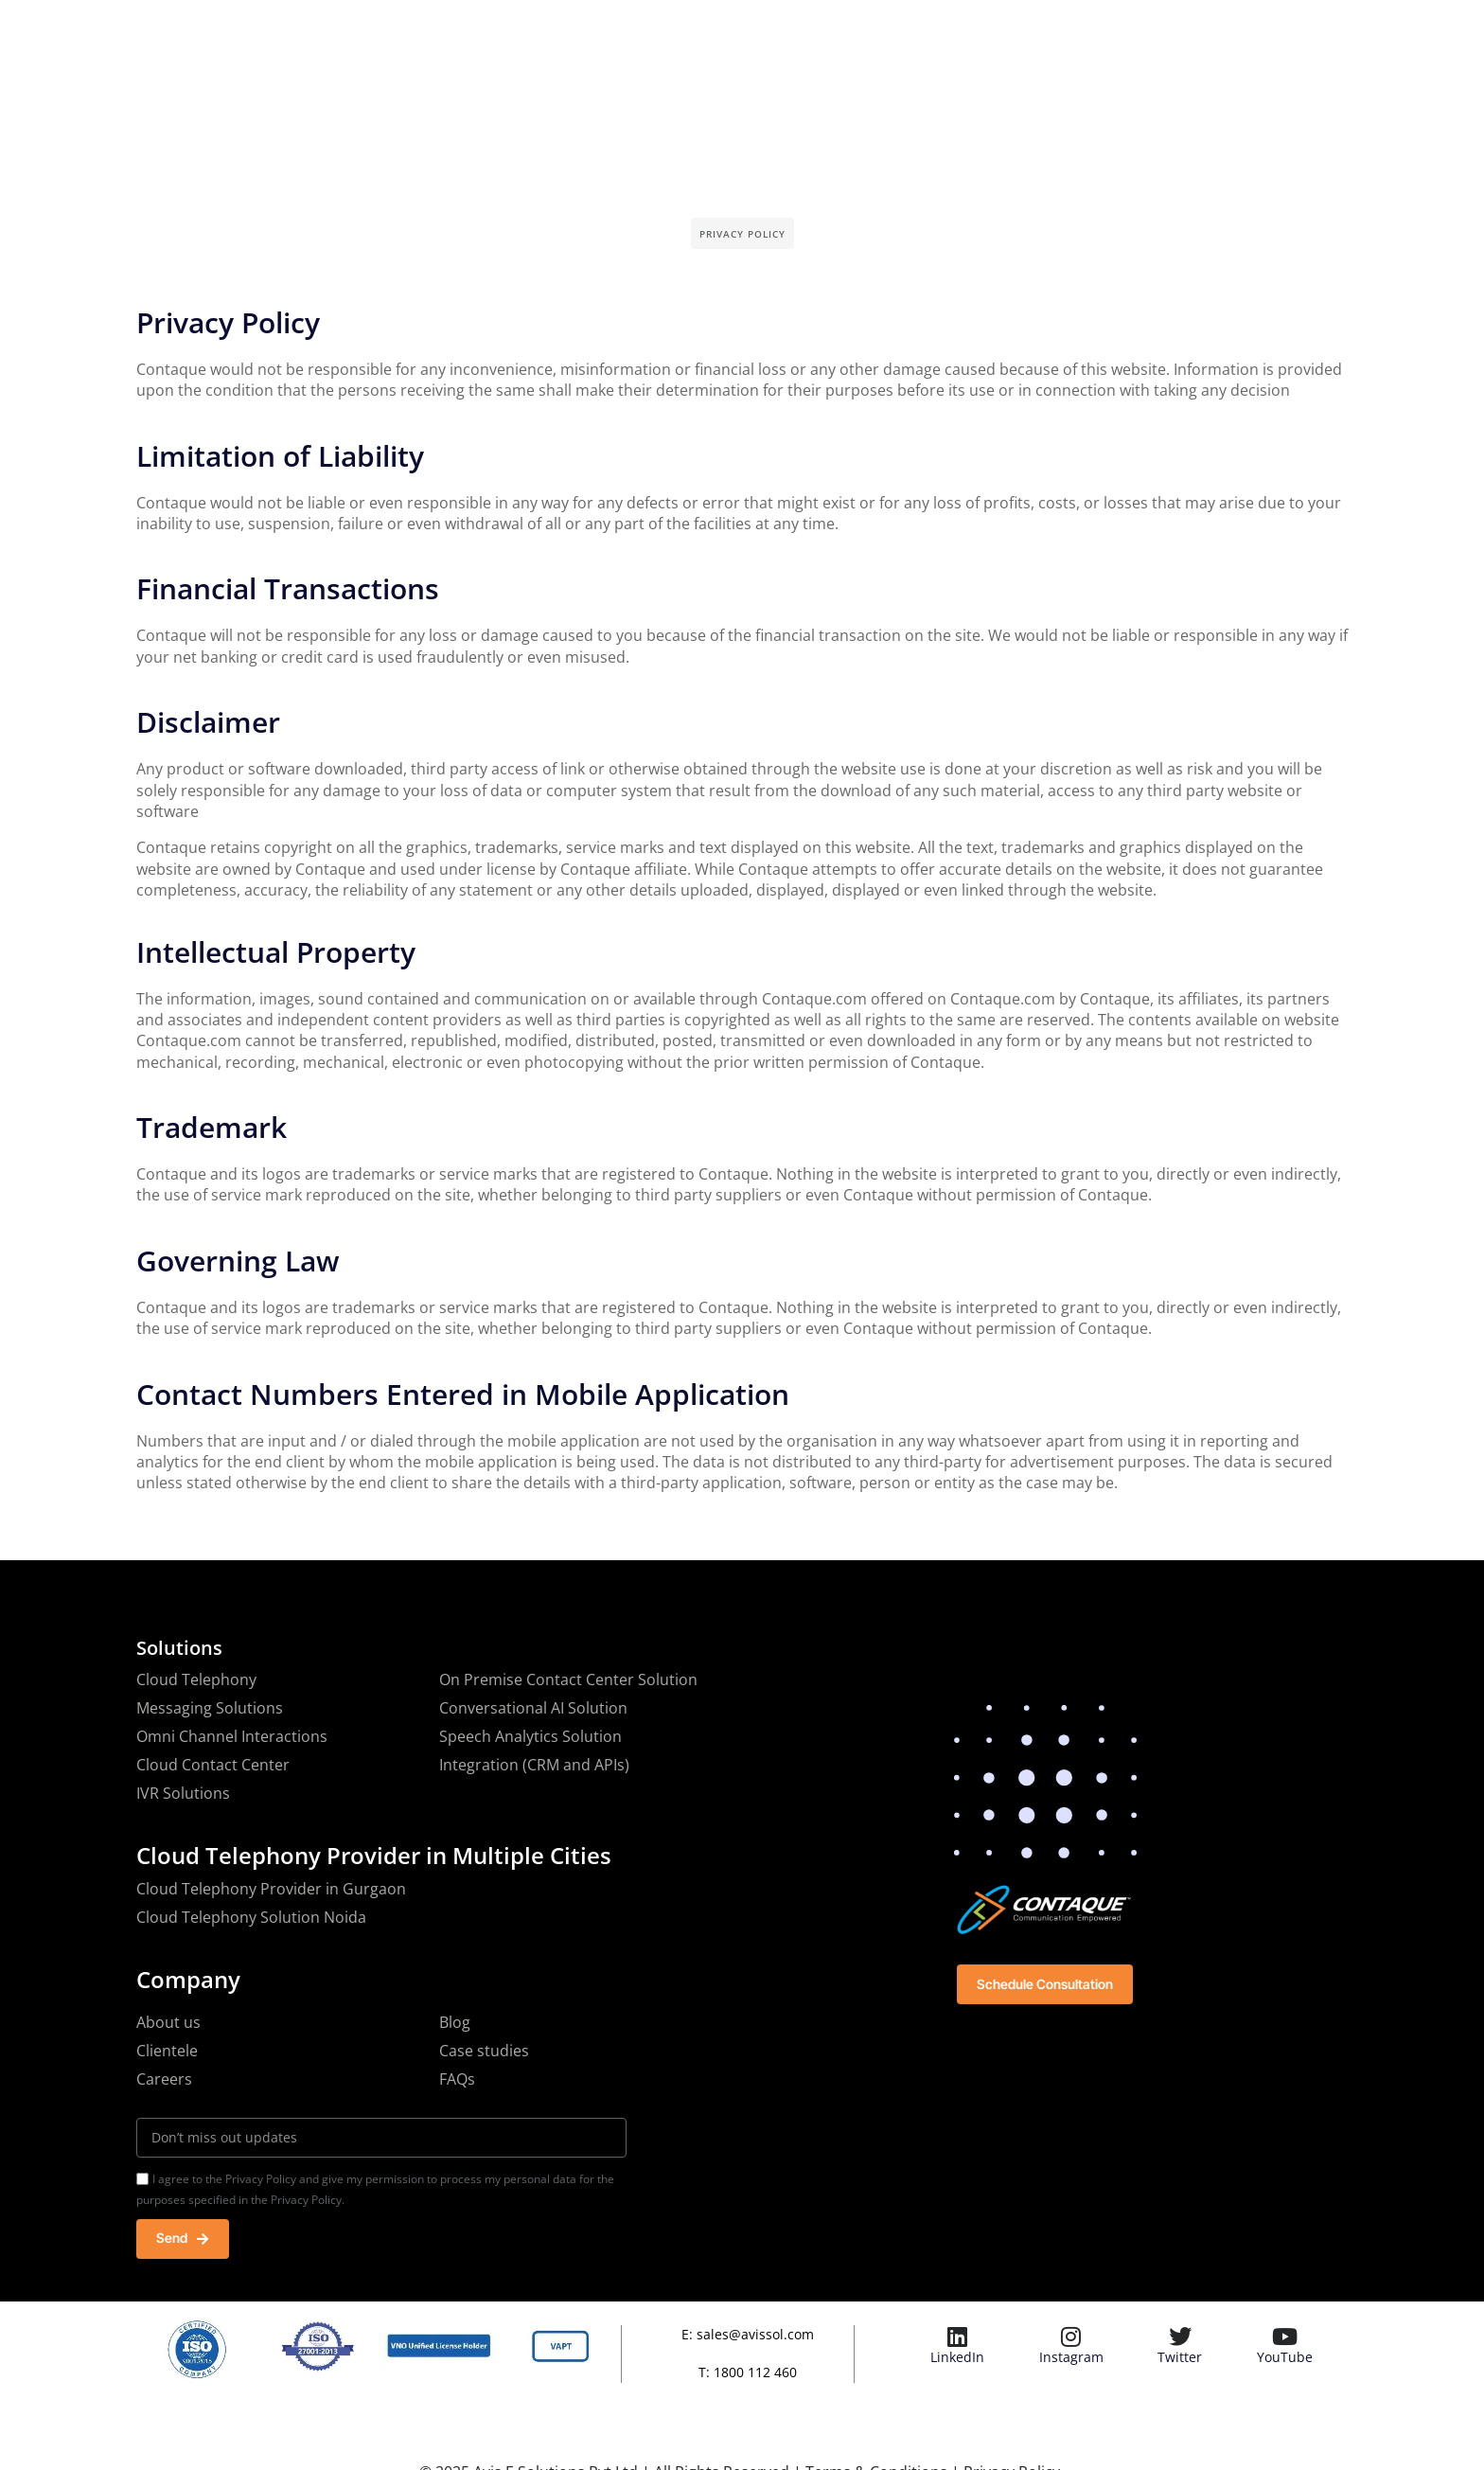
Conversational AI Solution (533, 1707)
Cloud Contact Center (213, 1764)
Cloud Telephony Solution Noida (251, 1917)
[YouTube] (1284, 2339)
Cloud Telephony (196, 1679)
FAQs (457, 2079)
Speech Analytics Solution (530, 1736)
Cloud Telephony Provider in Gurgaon (271, 1888)
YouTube (1285, 2360)
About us (168, 2022)
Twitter (1179, 2360)
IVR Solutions (183, 1793)
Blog (454, 2022)
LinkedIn (957, 2360)
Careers (164, 2079)
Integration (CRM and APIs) (534, 1764)
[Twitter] (1180, 2339)
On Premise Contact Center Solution (568, 1679)
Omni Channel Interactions (231, 1736)
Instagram (1071, 2360)
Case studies (484, 2050)
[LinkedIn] (957, 2339)
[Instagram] (1071, 2339)
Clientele (167, 2050)
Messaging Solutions (209, 1707)
